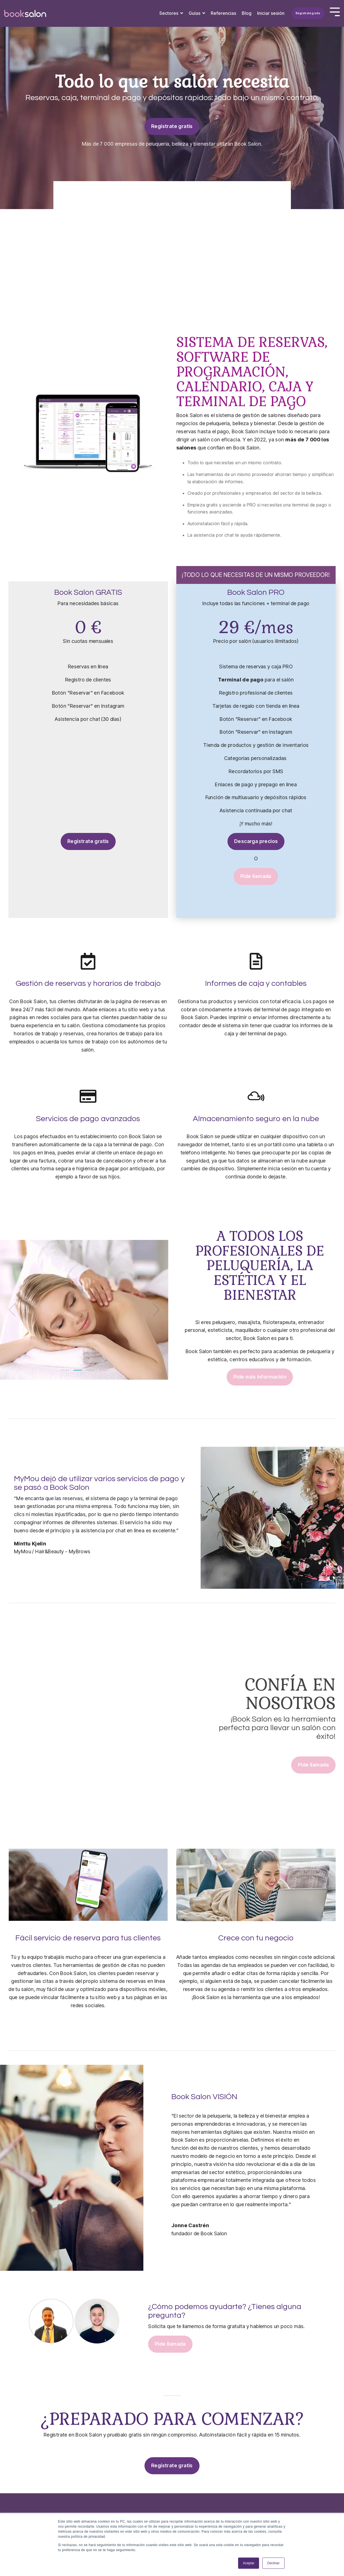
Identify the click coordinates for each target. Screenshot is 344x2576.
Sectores (169, 13)
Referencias (223, 13)
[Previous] (14, 1310)
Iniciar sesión (270, 13)
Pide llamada (256, 876)
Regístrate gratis (308, 13)
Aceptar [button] (248, 2563)
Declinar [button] (273, 2563)
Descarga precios (256, 841)
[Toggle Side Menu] (335, 11)
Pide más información (259, 1377)
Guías (195, 13)
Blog (247, 13)
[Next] (154, 1310)
